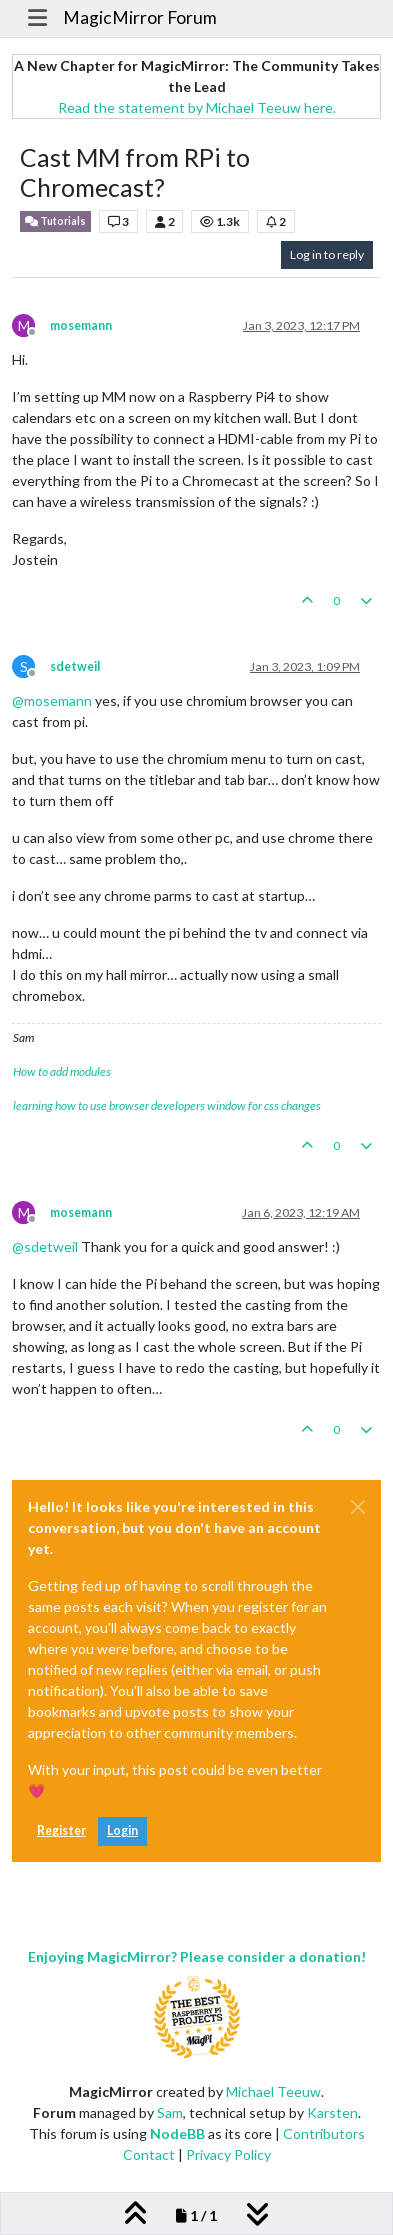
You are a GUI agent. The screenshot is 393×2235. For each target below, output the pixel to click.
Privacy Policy (228, 2154)
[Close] (358, 1507)
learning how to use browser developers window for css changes (167, 1105)
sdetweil (75, 666)
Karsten (332, 2112)
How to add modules (62, 1071)
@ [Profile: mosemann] (52, 700)
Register (61, 1830)
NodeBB (177, 2133)
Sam (170, 2112)
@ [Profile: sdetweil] (45, 1246)
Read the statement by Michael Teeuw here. (197, 107)
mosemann (81, 325)
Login (122, 1830)
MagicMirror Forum (140, 17)
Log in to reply (327, 254)
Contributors (324, 2133)
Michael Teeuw (273, 2091)
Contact (149, 2154)
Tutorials (55, 221)
